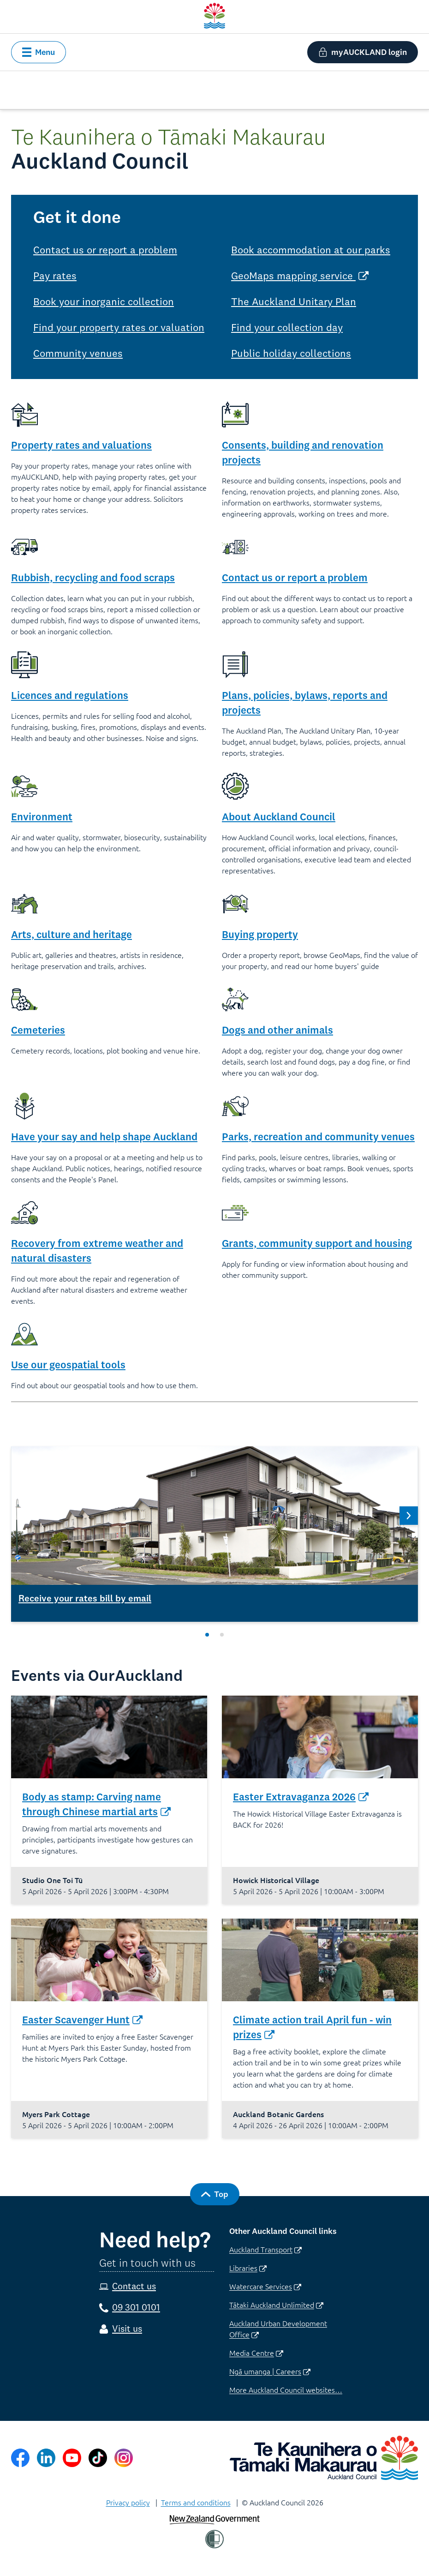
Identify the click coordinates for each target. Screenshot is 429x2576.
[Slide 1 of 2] (207, 1635)
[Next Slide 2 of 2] (408, 1515)
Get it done (77, 217)
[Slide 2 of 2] (222, 1635)
